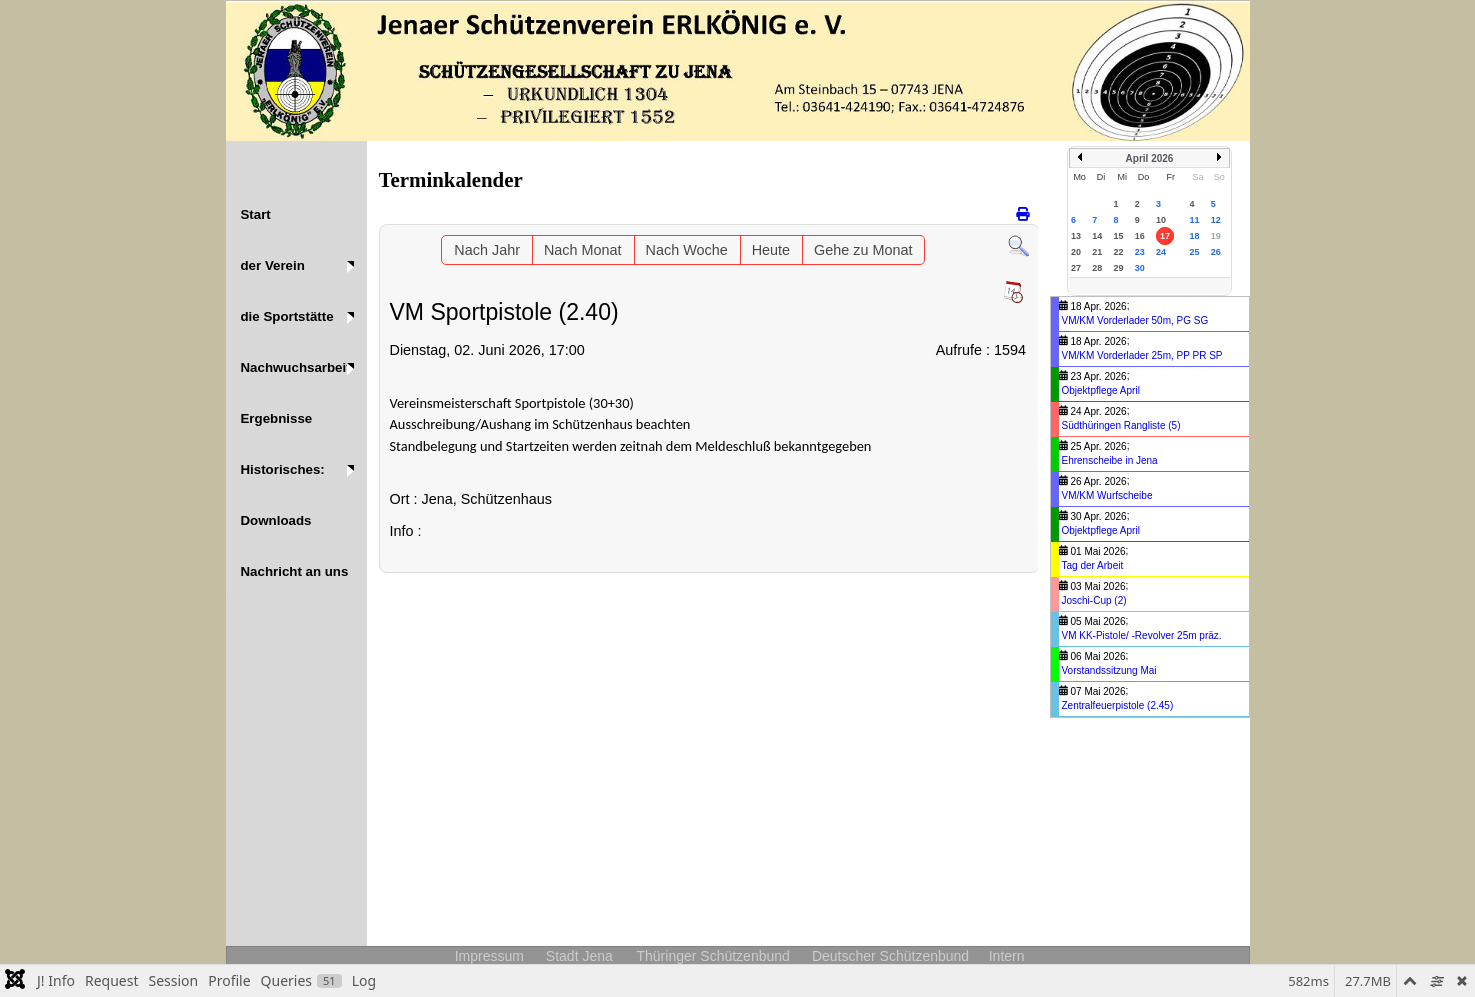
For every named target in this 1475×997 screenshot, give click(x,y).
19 (1216, 236)
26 (1216, 252)
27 (1076, 268)
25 (1194, 252)
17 (1165, 236)
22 (1119, 252)
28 (1097, 268)
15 (1119, 236)
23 (1140, 252)
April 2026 (1150, 158)
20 (1076, 252)
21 (1097, 252)
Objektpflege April (1101, 390)
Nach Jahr (487, 250)
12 (1216, 220)
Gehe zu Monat (863, 250)
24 (1161, 252)
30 (1140, 268)
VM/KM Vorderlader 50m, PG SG (1135, 320)
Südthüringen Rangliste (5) (1121, 425)
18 (1194, 236)
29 (1119, 268)
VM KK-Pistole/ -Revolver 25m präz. (1142, 635)
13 (1076, 236)
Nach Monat (583, 250)
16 (1140, 236)
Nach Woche (687, 250)
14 (1097, 236)
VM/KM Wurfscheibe (1107, 495)
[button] (296, 265)
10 (1161, 220)
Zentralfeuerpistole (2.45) (1118, 705)
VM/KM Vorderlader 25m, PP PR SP (1142, 355)
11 (1194, 220)
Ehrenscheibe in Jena (1110, 460)
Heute (771, 250)
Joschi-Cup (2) (1094, 600)
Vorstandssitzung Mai (1109, 670)
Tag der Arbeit (1093, 565)
